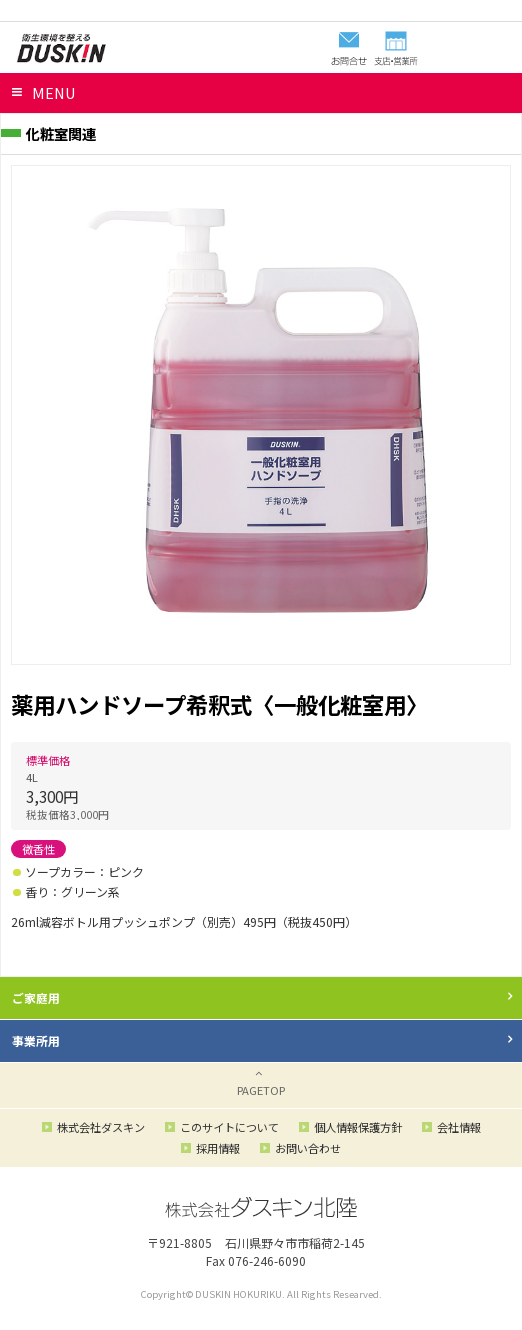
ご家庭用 (36, 997)
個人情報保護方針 (358, 1127)
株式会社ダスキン (101, 1127)
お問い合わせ (308, 1148)
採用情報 (218, 1148)
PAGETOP (261, 1090)
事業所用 (36, 1040)
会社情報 (459, 1127)
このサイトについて (229, 1127)
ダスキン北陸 (61, 48)
